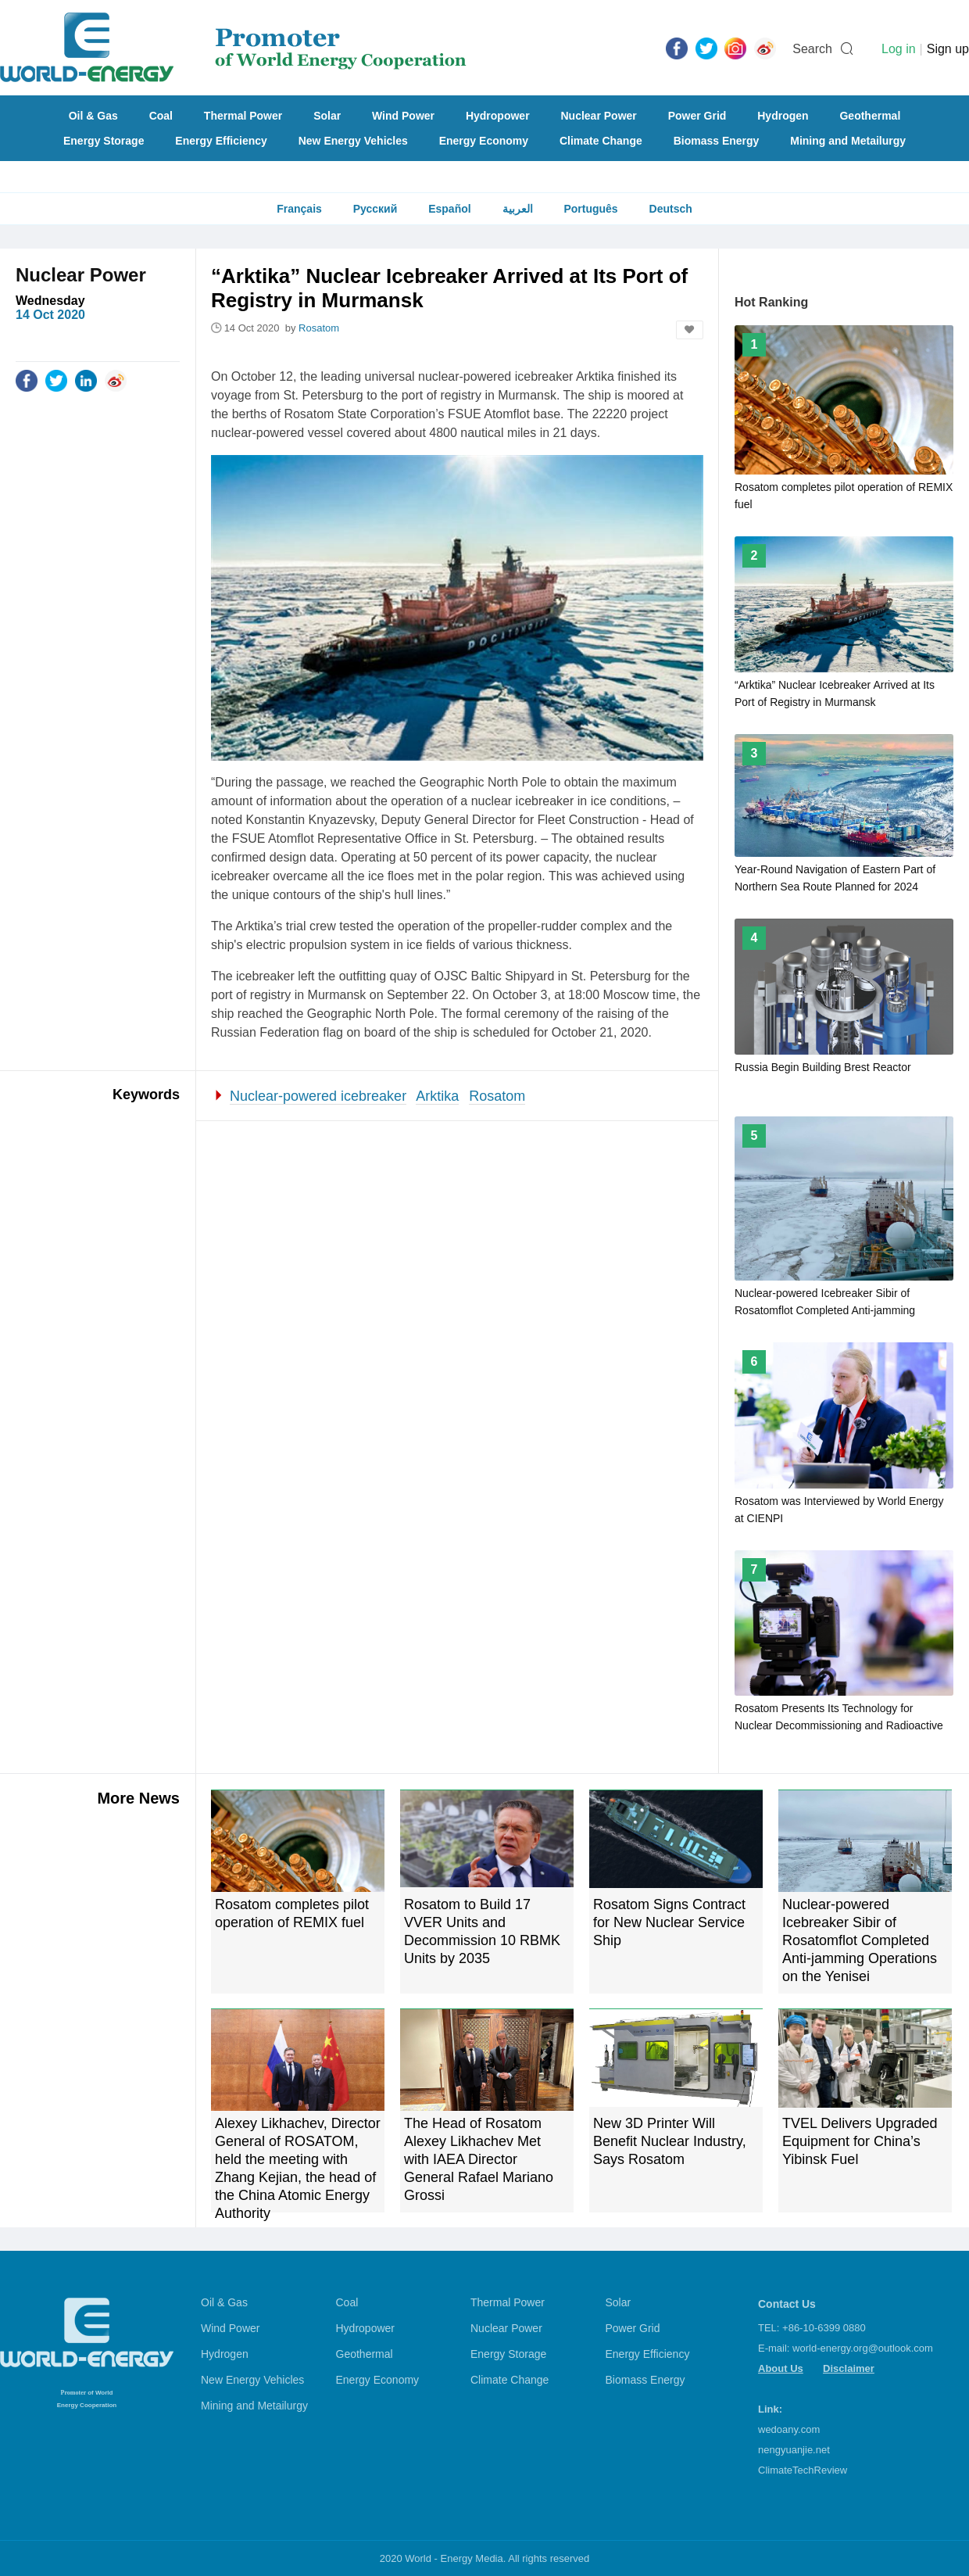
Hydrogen (782, 115)
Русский (375, 208)
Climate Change (601, 140)
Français (299, 208)
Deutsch (670, 208)
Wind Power (403, 115)
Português (590, 208)
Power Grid (697, 115)
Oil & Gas (93, 115)
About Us (780, 2368)
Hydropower (498, 115)
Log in (898, 49)
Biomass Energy (717, 140)
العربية (517, 208)
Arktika (437, 1096)
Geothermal (869, 115)
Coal (161, 115)
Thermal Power (243, 115)
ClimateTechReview (802, 2470)
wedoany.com (789, 2429)
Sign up (948, 49)
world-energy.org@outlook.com (862, 2348)
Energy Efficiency (221, 140)
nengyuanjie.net (794, 2450)
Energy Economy (483, 140)
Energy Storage (103, 140)
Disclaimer (848, 2368)
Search (812, 49)
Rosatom (497, 1096)
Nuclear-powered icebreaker (318, 1096)
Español (449, 208)
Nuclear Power (599, 115)
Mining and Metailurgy (848, 140)
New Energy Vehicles (353, 140)
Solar (327, 115)
